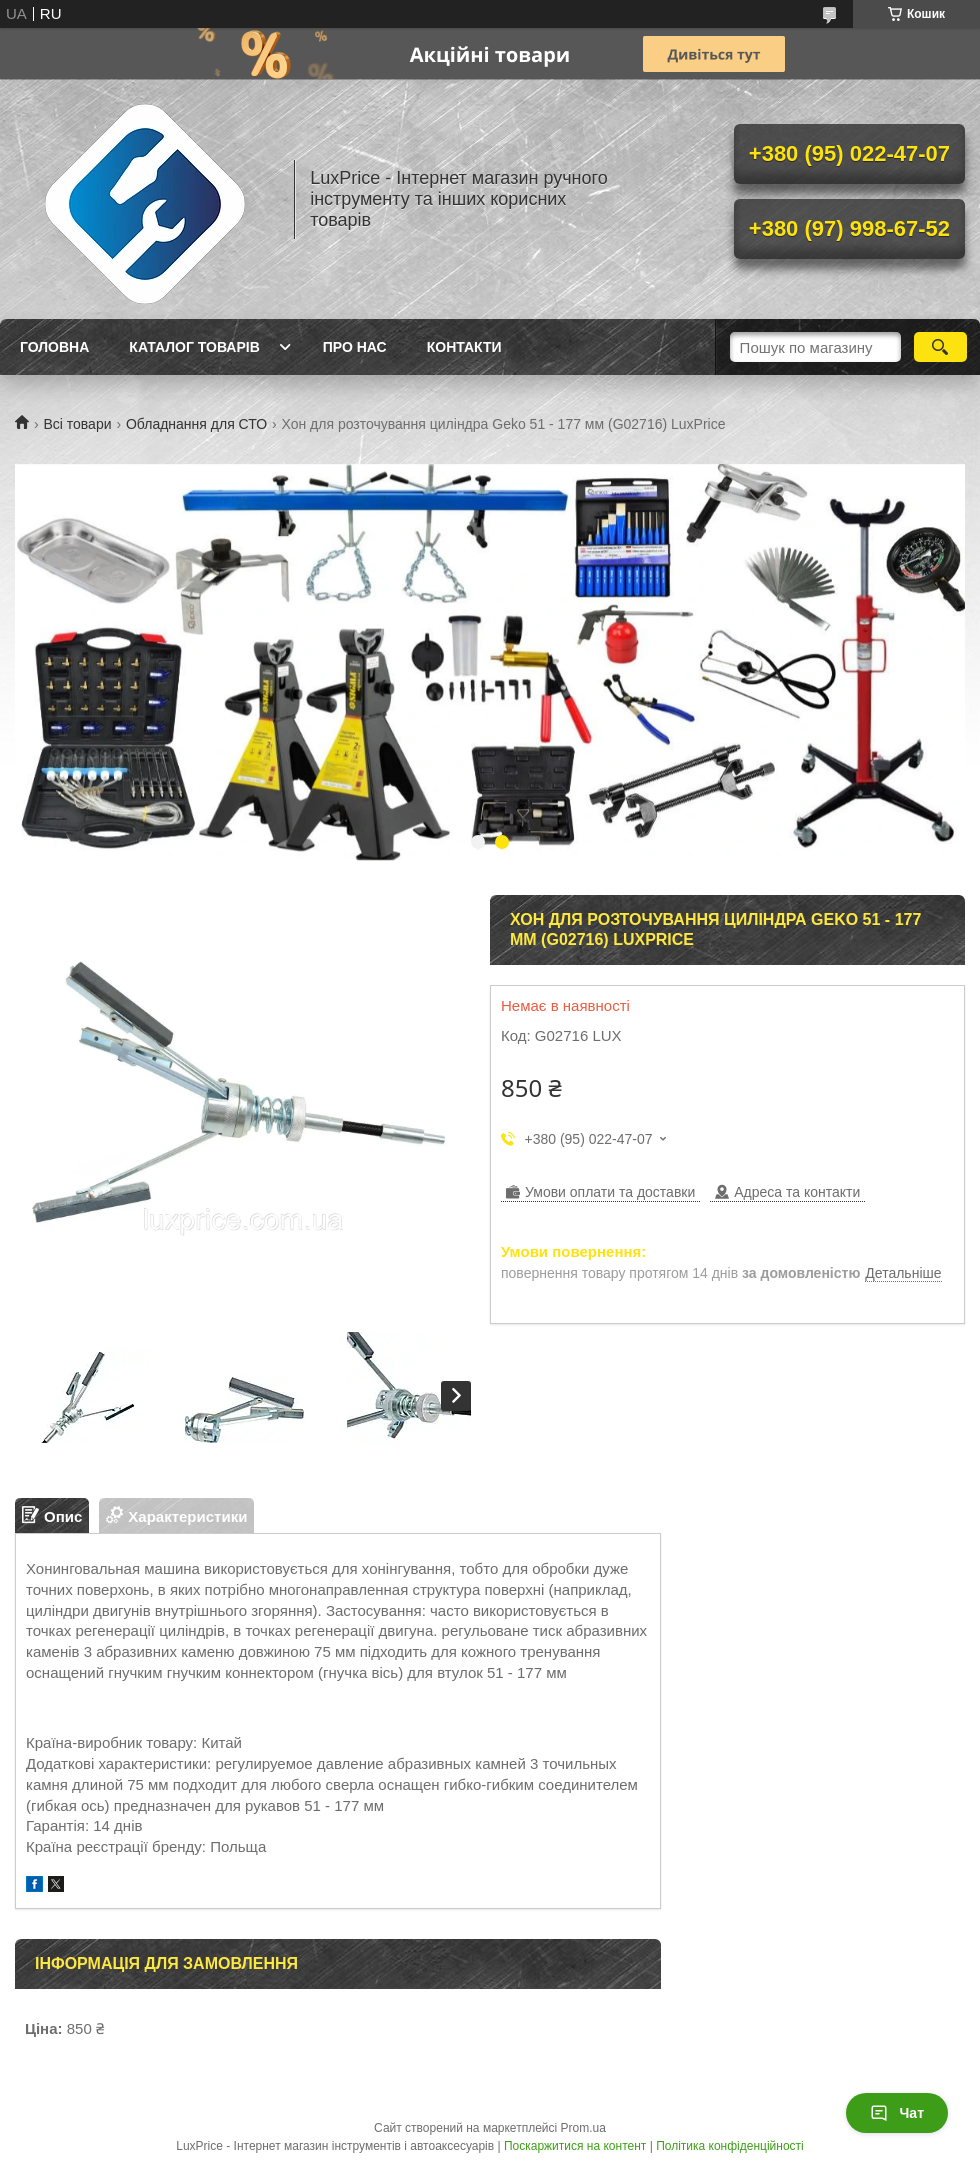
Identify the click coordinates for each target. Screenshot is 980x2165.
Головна (54, 347)
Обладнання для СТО (196, 424)
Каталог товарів (194, 347)
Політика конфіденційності (730, 2146)
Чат (897, 2113)
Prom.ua (583, 2128)
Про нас (355, 347)
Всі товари (77, 424)
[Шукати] (940, 347)
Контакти (464, 347)
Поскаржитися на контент (575, 2146)
